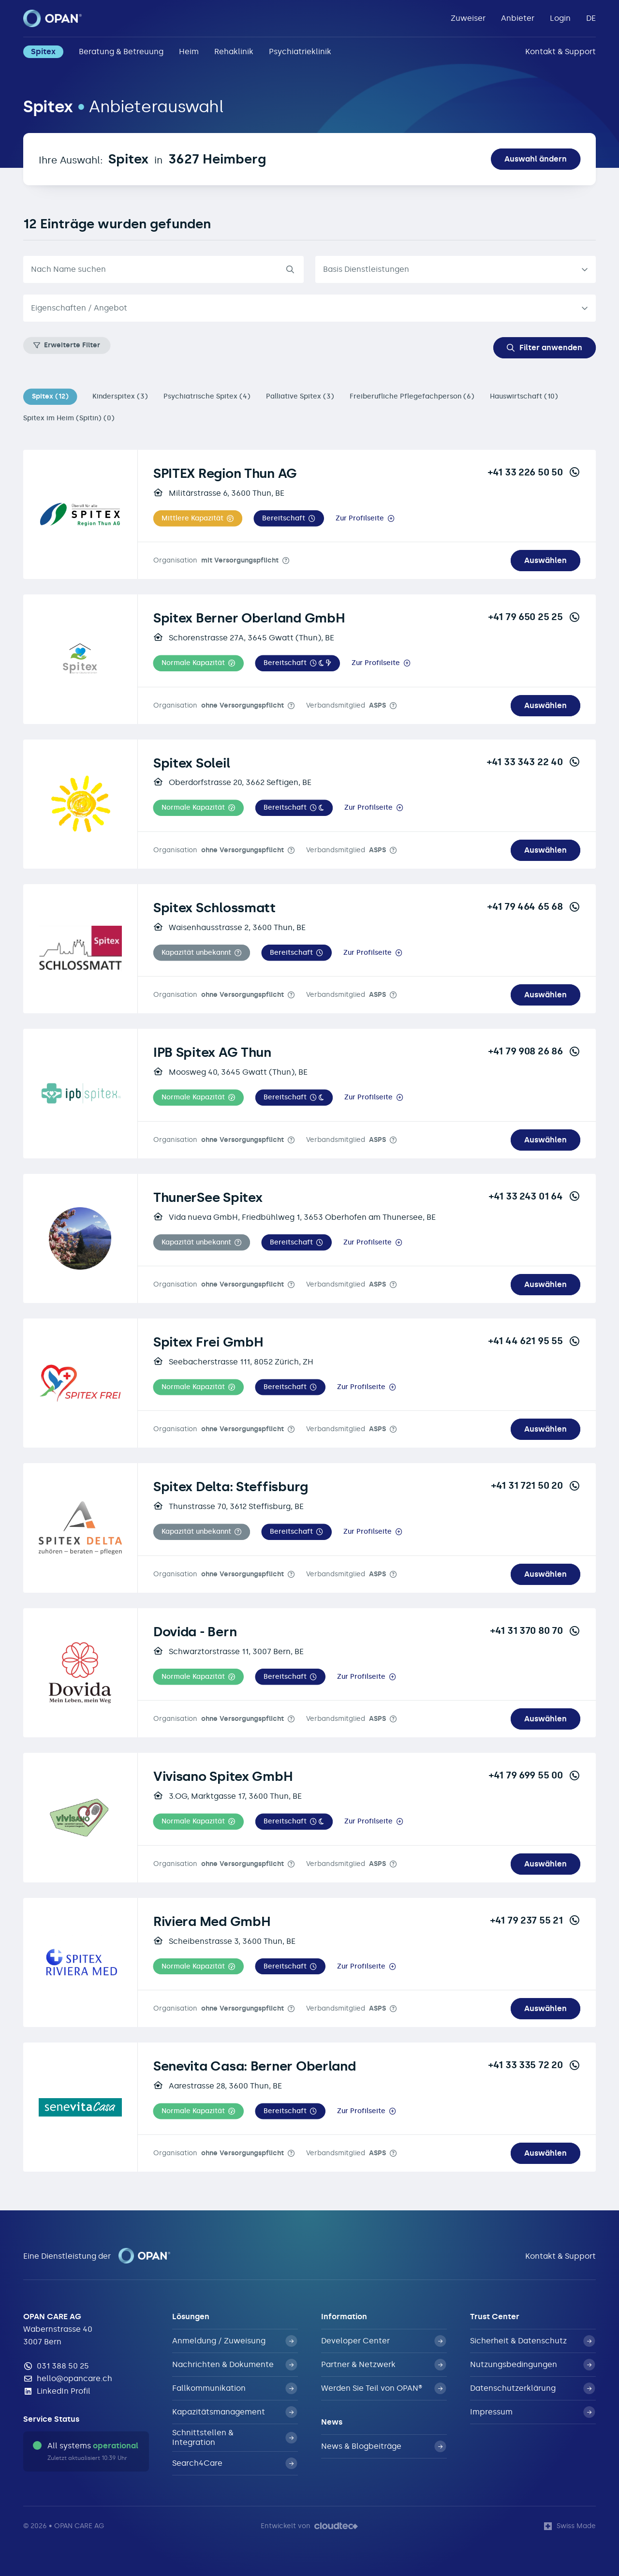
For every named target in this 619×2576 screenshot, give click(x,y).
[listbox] (455, 269)
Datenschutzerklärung (532, 2388)
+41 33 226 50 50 (534, 472)
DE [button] (591, 18)
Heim (189, 51)
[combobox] (309, 308)
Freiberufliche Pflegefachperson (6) (412, 396)
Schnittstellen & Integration (234, 2437)
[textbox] (302, 308)
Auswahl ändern (535, 158)
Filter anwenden (544, 347)
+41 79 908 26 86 (534, 1051)
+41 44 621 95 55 (534, 1341)
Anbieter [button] (517, 18)
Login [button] (560, 18)
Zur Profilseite (360, 518)
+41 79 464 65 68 (533, 906)
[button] (197, 518)
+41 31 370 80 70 (535, 1630)
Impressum (532, 2412)
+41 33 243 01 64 (534, 1196)
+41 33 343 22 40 (533, 762)
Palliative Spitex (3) (300, 396)
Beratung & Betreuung (121, 51)
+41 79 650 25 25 (534, 616)
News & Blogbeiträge (383, 2446)
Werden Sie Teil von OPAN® (383, 2388)
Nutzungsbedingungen (532, 2364)
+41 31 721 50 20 (535, 1485)
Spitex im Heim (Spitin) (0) (69, 418)
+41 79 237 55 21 (535, 1920)
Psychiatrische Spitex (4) (207, 396)
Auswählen (545, 560)
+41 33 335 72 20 (534, 2065)
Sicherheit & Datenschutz (532, 2341)
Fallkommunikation (234, 2388)
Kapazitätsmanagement (234, 2412)
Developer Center (383, 2341)
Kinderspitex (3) (120, 396)
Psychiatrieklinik (300, 51)
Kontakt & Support (560, 51)
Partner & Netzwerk (383, 2364)
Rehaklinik (233, 51)
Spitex (43, 51)
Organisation (216, 560)
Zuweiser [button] (468, 18)
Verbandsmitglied (346, 705)
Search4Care (234, 2463)
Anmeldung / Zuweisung (234, 2341)
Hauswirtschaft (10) (524, 396)
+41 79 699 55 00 (534, 1775)
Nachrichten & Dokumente (234, 2364)
